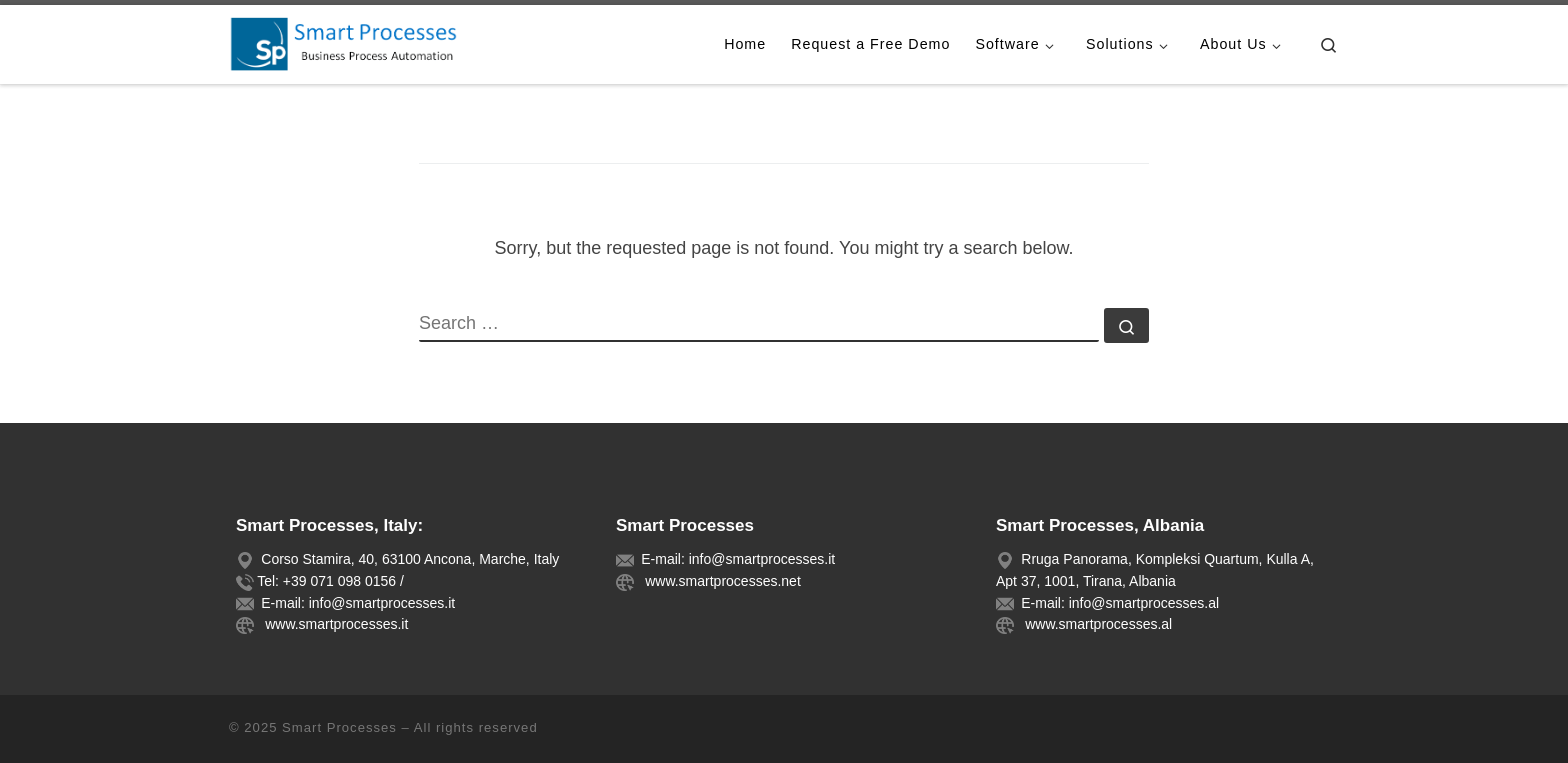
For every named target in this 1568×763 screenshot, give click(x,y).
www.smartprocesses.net (718, 581)
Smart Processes (339, 727)
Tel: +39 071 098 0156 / (330, 581)
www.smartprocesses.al (1094, 624)
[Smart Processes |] (354, 41)
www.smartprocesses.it (332, 624)
